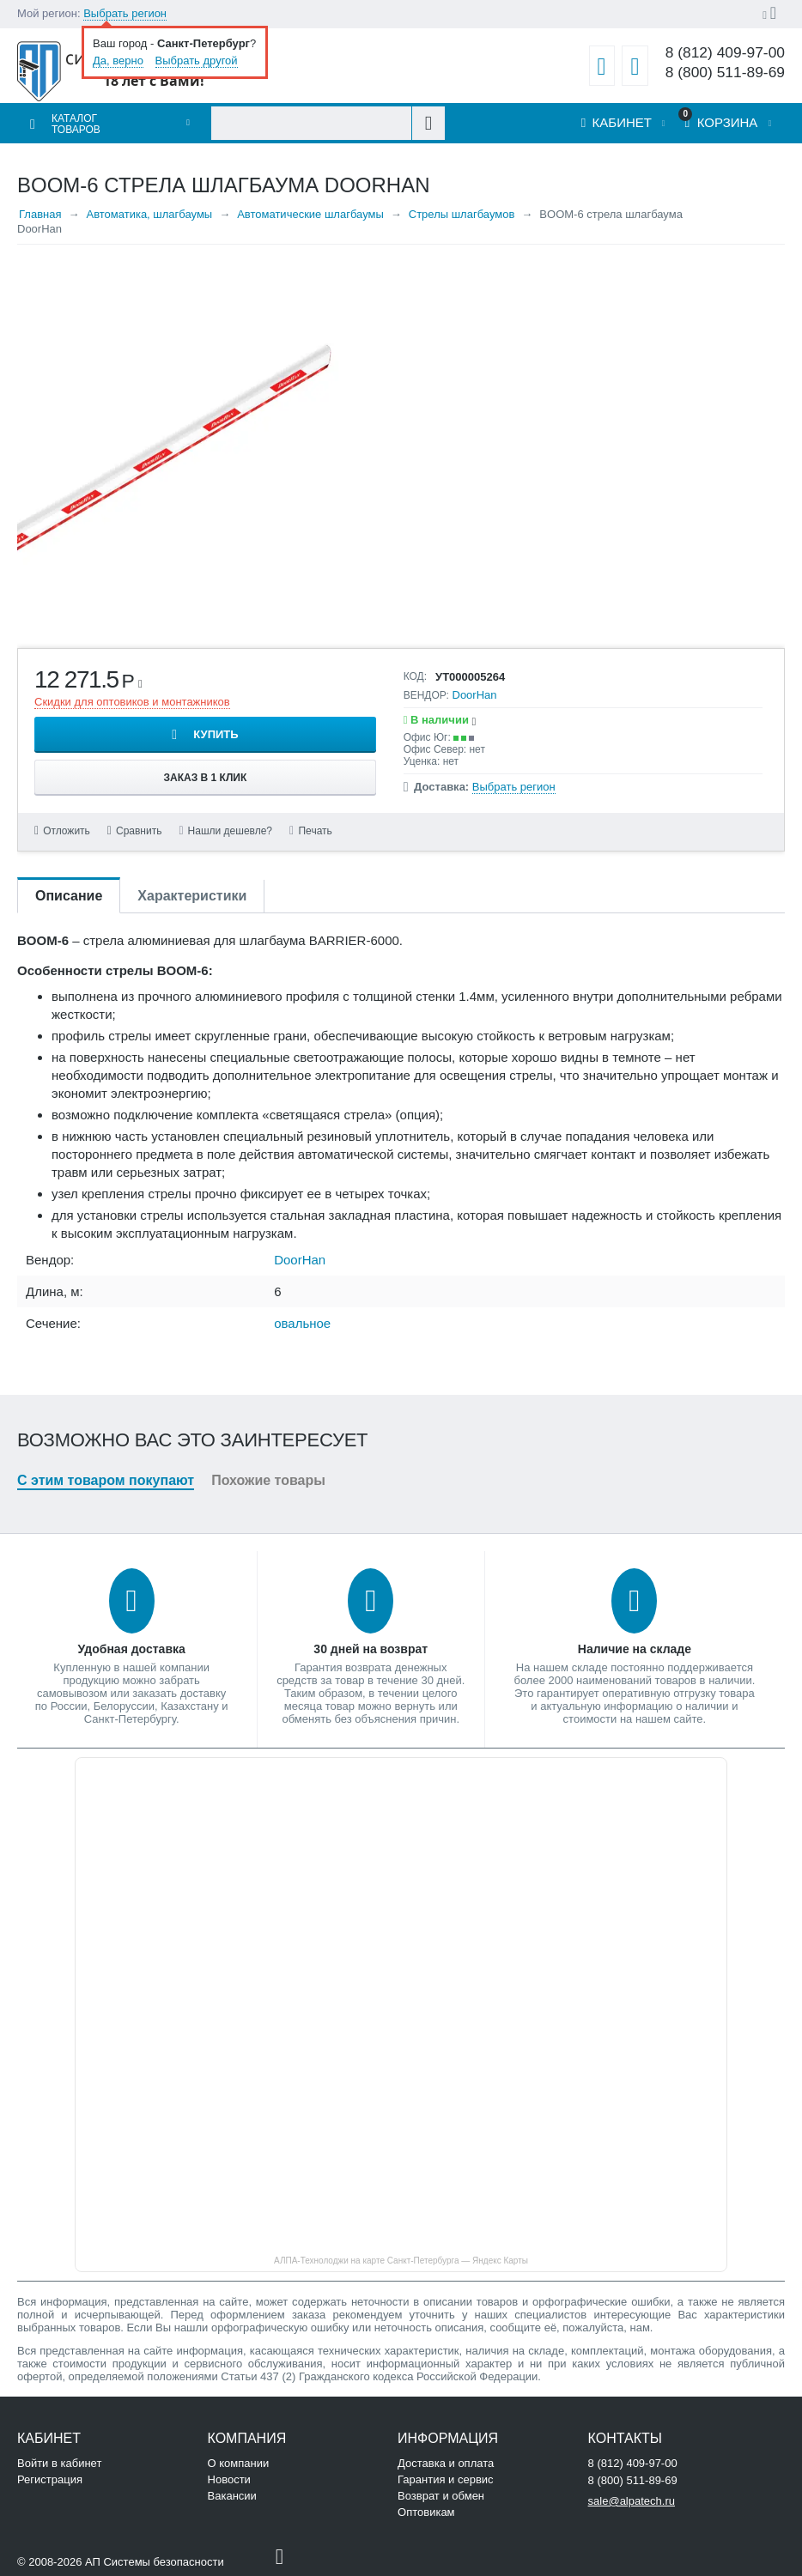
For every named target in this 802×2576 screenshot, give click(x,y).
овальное (302, 1323)
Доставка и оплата (446, 2463)
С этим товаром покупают (105, 1480)
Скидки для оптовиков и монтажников (132, 701)
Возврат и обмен (441, 2495)
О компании (239, 2463)
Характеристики (191, 895)
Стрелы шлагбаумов (462, 214)
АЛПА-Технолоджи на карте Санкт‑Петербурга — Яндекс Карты (401, 2260)
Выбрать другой (196, 60)
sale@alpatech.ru (631, 2500)
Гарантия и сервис (446, 2479)
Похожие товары (268, 1480)
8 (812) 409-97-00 (725, 52)
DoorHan (475, 694)
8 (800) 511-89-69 (725, 72)
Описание (68, 895)
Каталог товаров (76, 124)
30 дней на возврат (370, 1649)
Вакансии (232, 2495)
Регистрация (49, 2479)
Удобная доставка (131, 1649)
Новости (229, 2479)
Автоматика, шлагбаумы (149, 214)
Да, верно (118, 60)
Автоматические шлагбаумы (310, 214)
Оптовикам (426, 2512)
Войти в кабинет (59, 2463)
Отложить (66, 831)
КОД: (415, 676)
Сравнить (138, 831)
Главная (40, 214)
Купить (215, 734)
